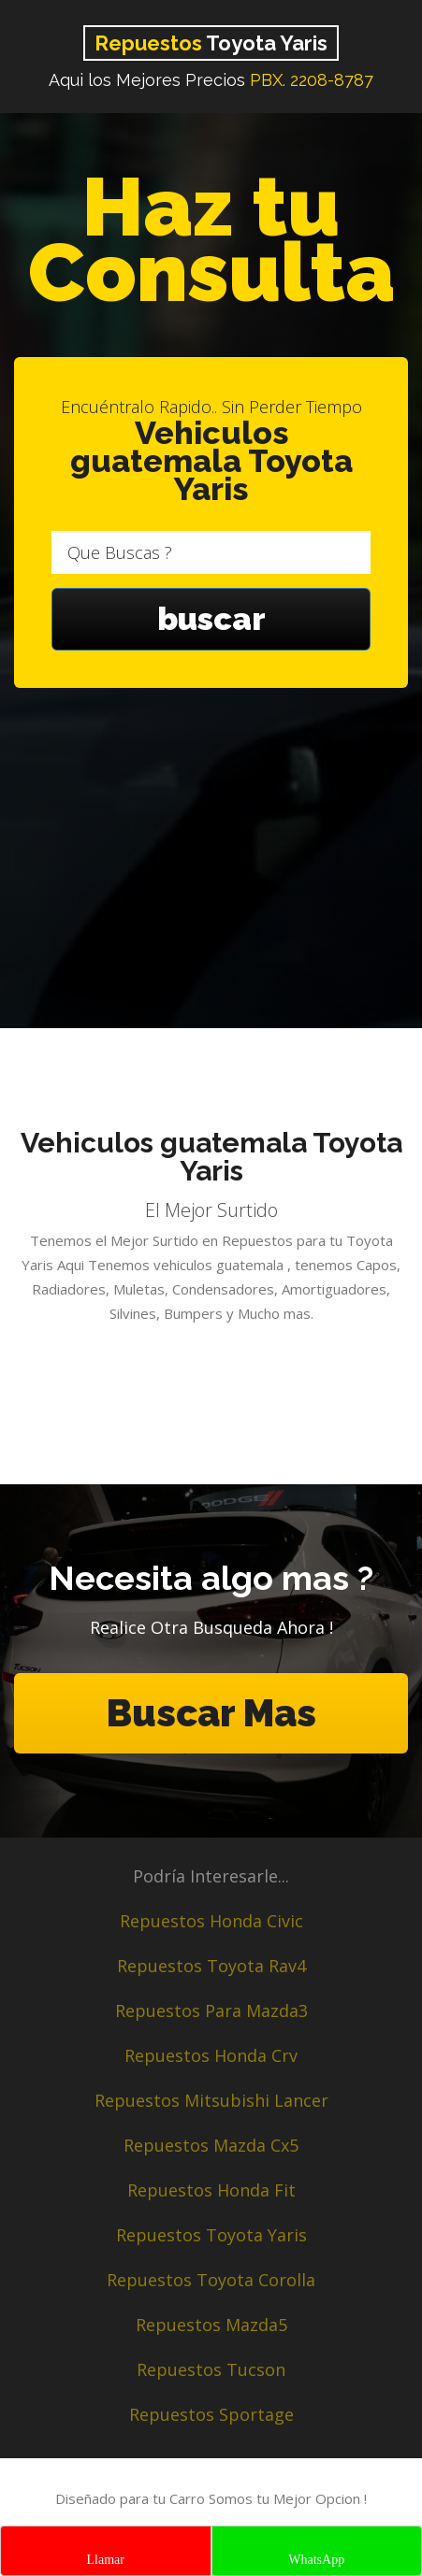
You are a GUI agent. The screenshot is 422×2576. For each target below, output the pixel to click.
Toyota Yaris (211, 43)
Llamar (105, 2560)
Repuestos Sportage (211, 2414)
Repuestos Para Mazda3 (211, 2010)
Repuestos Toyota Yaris (211, 2235)
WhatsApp (316, 2560)
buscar (211, 618)
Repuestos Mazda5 (211, 2324)
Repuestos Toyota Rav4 (211, 1965)
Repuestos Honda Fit (211, 2190)
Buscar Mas (211, 1713)
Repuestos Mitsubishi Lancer (211, 2100)
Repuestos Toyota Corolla (211, 2279)
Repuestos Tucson (211, 2369)
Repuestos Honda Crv (211, 2055)
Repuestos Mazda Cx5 (211, 2145)
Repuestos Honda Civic (211, 1921)
